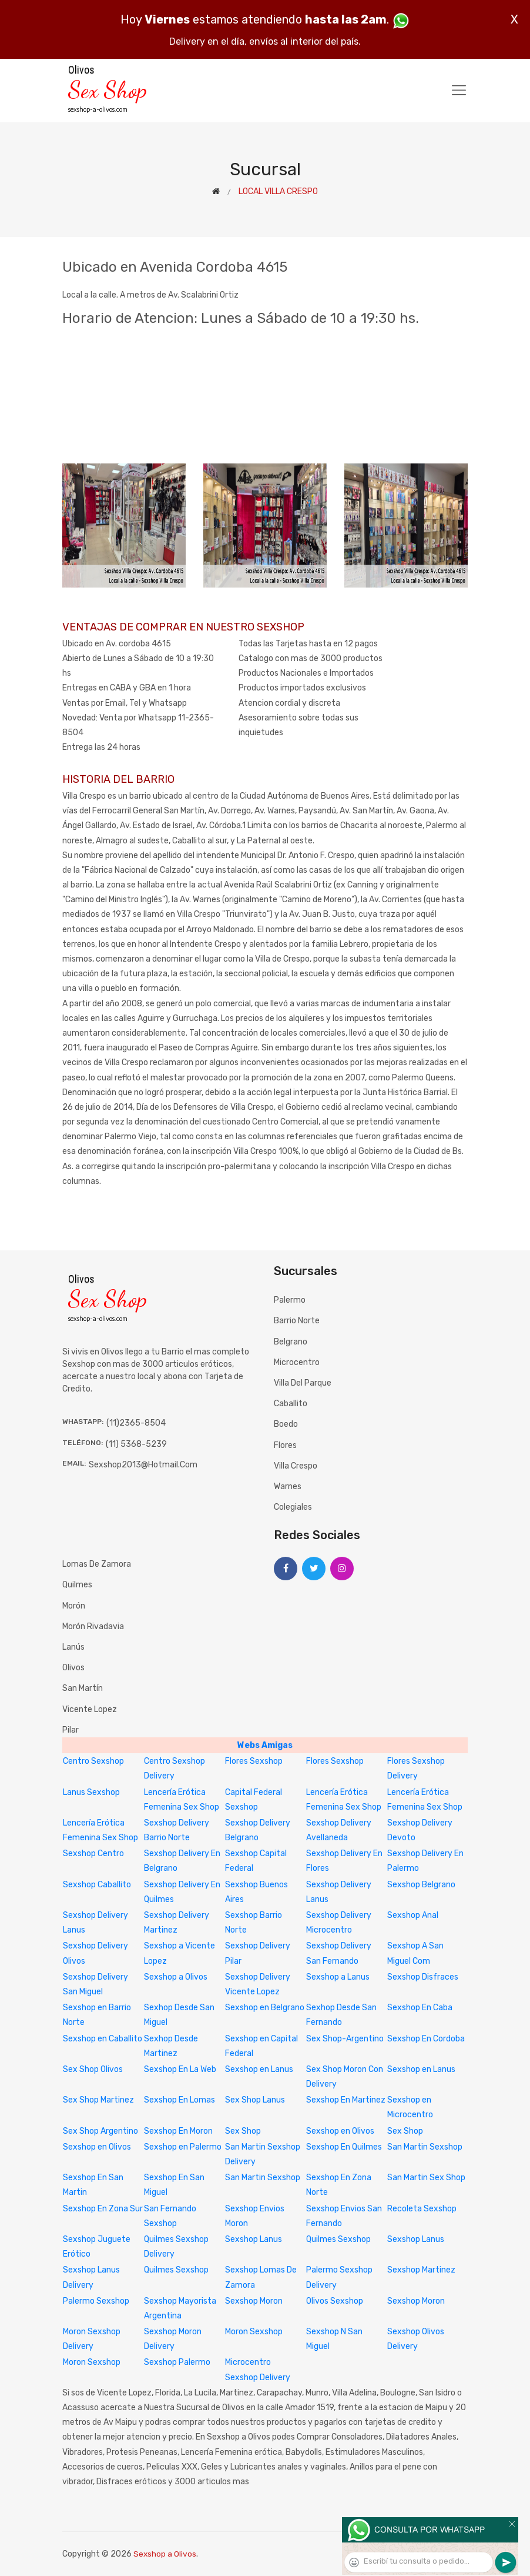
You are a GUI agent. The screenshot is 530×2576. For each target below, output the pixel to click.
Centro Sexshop (93, 1761)
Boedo (286, 1424)
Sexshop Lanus (253, 2239)
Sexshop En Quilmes (344, 2147)
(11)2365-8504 (136, 1423)
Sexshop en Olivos (340, 2131)
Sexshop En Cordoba (426, 2039)
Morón (73, 1606)
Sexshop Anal (412, 1915)
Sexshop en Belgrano (264, 2008)
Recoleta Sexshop (422, 2209)
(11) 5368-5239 (136, 1444)
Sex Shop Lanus (255, 2100)
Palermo (290, 1300)
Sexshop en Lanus (259, 2069)
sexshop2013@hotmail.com (143, 1465)
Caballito (290, 1404)
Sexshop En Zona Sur (103, 2209)
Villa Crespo (295, 1466)
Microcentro (297, 1362)
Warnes (287, 1486)
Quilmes (77, 1585)
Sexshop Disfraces (422, 1977)
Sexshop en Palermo (183, 2147)
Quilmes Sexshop (338, 2239)
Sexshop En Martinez (345, 2100)
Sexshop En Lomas (179, 2100)
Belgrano (290, 1342)
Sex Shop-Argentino (345, 2039)
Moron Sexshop (254, 2332)
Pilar (70, 1730)
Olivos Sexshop (334, 2301)
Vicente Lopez (89, 1709)
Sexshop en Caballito (102, 2039)
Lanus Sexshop (91, 1792)
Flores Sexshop (254, 1761)
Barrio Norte (297, 1321)
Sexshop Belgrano (421, 1885)
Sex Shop (243, 2131)
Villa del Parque (302, 1383)
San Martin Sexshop (424, 2147)
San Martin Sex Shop (426, 2178)
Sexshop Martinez (421, 2270)
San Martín (82, 1688)
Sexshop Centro (93, 1853)
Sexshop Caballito (97, 1885)
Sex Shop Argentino (100, 2131)
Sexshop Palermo (177, 2362)
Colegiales (293, 1507)
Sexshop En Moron (178, 2131)
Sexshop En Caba (419, 2008)
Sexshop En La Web (180, 2069)
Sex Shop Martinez (98, 2100)
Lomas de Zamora (96, 1564)
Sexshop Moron (254, 2301)
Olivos (73, 1668)
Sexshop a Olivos (175, 1977)
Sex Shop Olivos (93, 2069)
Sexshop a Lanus (338, 1977)
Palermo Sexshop (96, 2301)
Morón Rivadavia (93, 1626)
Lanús (73, 1647)
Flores (285, 1445)
